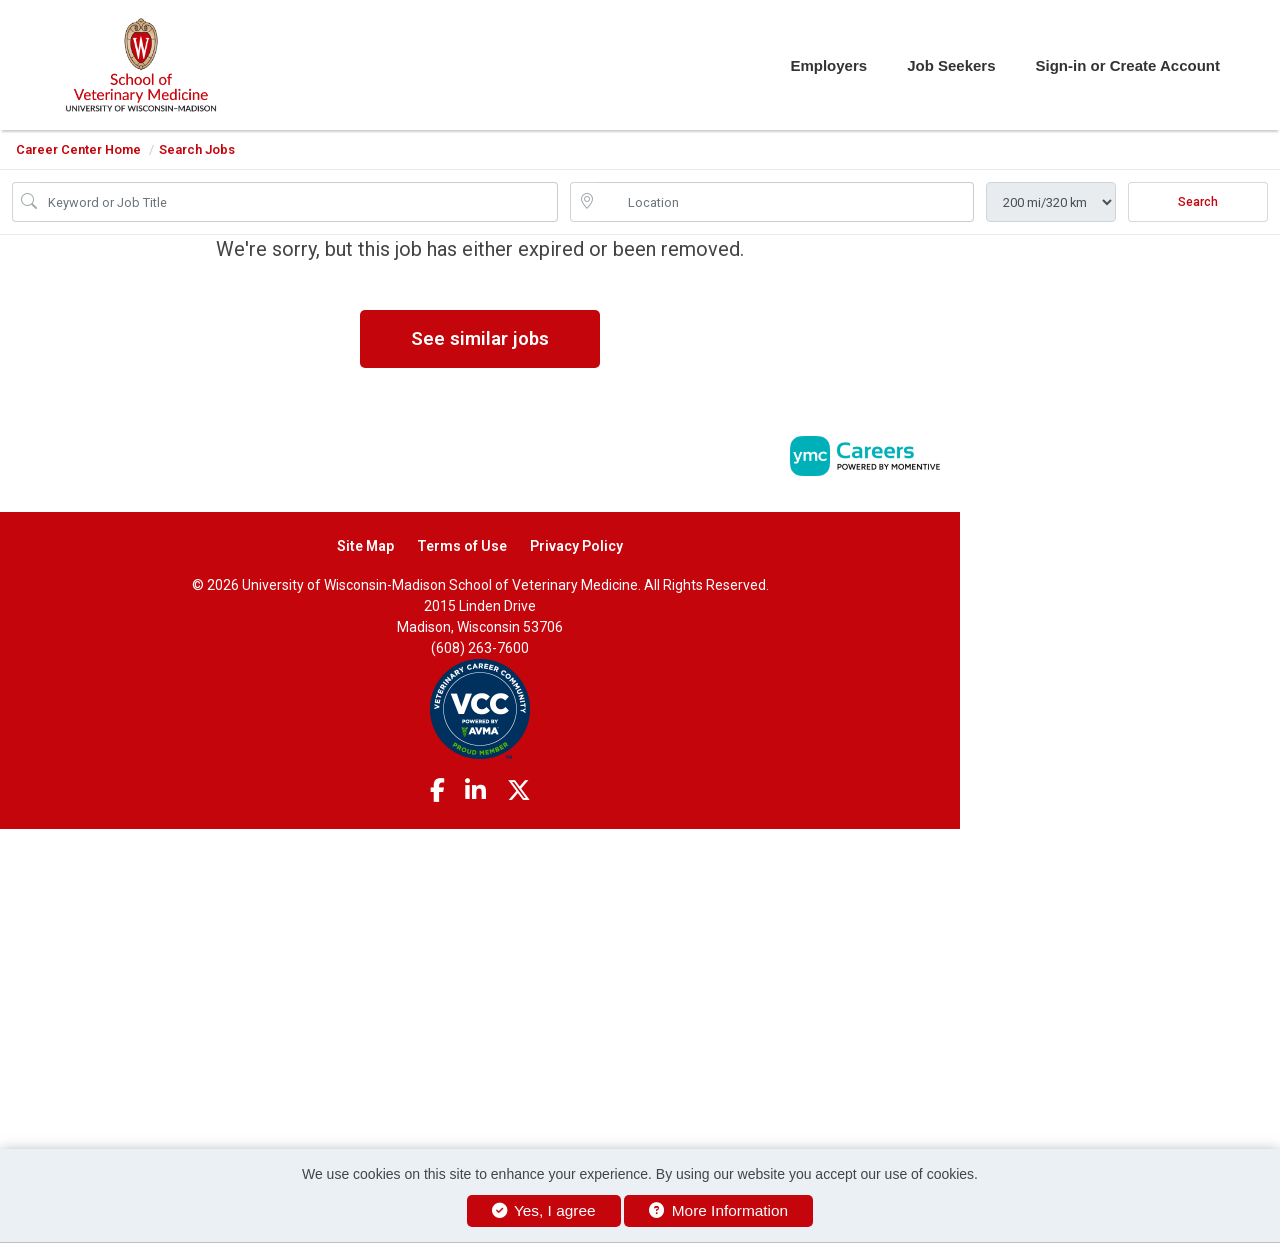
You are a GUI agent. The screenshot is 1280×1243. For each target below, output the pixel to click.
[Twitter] (519, 791)
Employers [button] (828, 65)
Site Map (365, 546)
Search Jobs (197, 149)
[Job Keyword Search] (299, 202)
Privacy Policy (576, 546)
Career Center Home (78, 149)
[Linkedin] (475, 791)
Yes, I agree (544, 1210)
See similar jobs (480, 338)
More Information (718, 1210)
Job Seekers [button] (951, 65)
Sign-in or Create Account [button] (1128, 65)
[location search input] (786, 202)
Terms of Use (462, 546)
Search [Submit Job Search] (1198, 202)
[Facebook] (437, 791)
